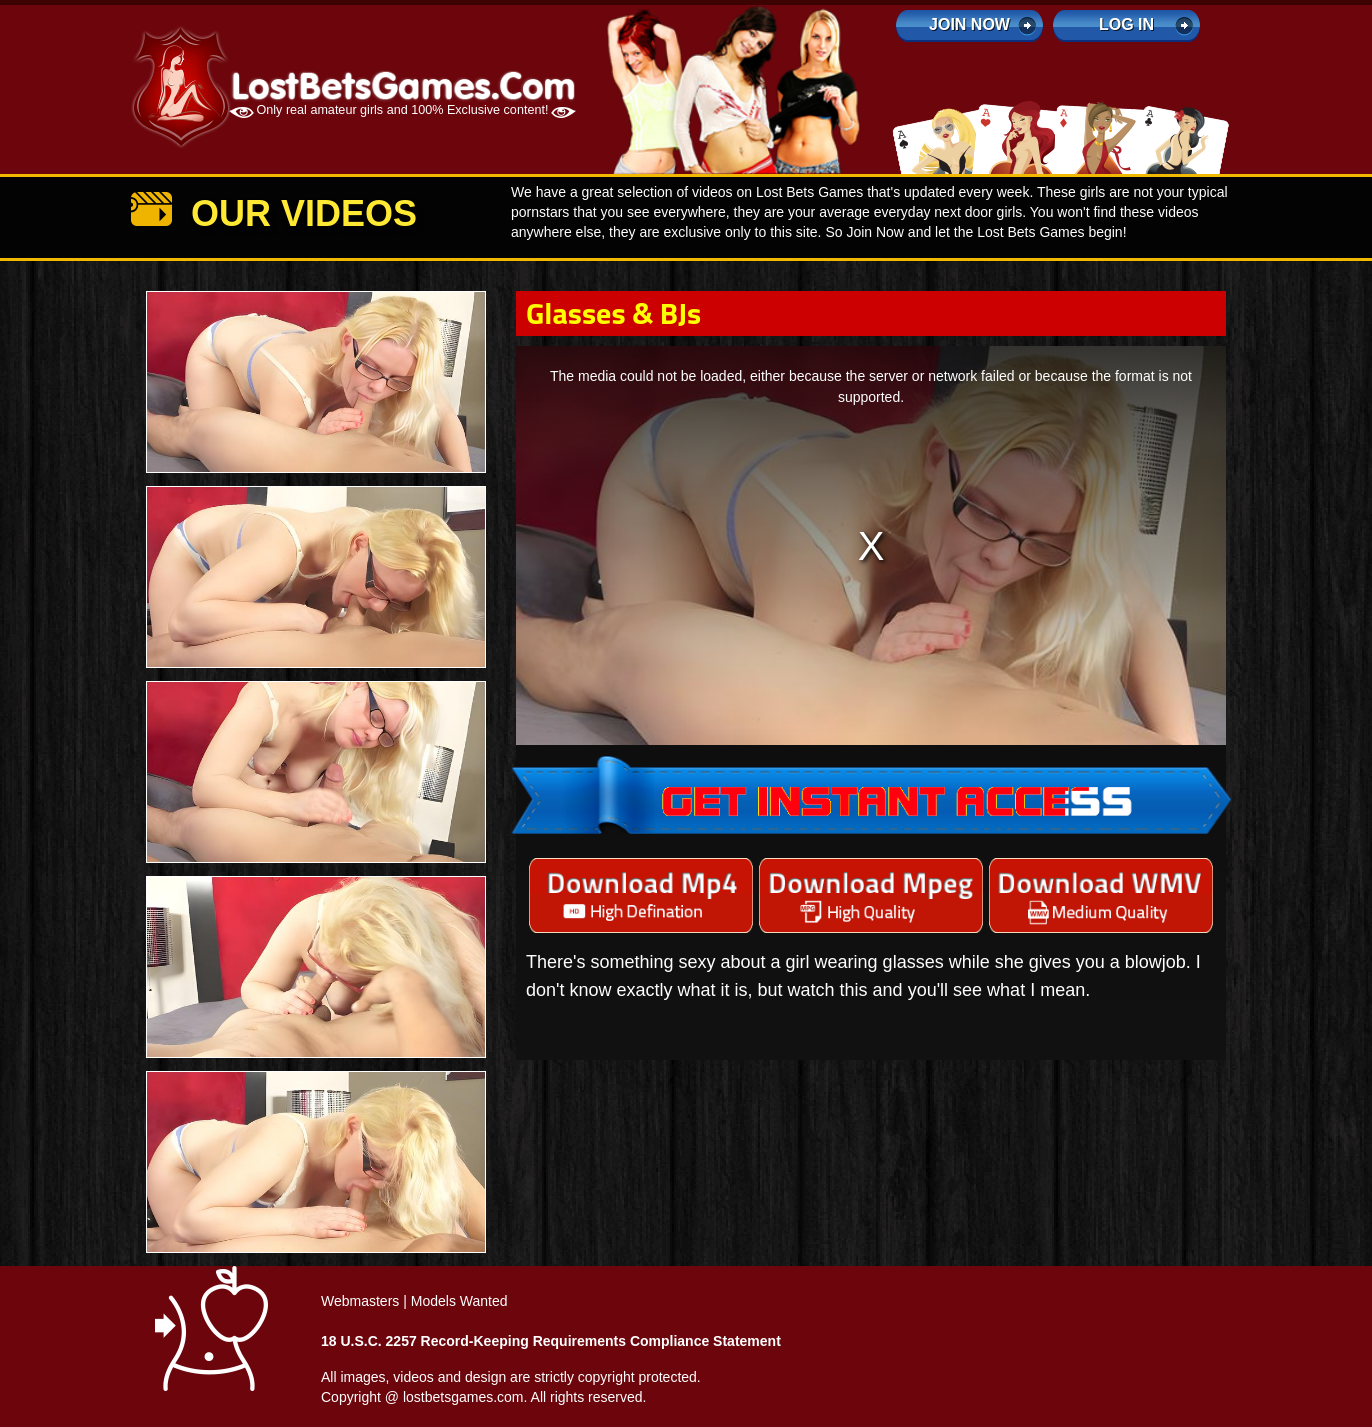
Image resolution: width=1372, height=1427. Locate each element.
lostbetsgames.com (463, 1397)
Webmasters (360, 1301)
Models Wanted (459, 1301)
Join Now (969, 24)
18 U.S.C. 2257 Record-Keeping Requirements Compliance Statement (551, 1341)
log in (1126, 24)
